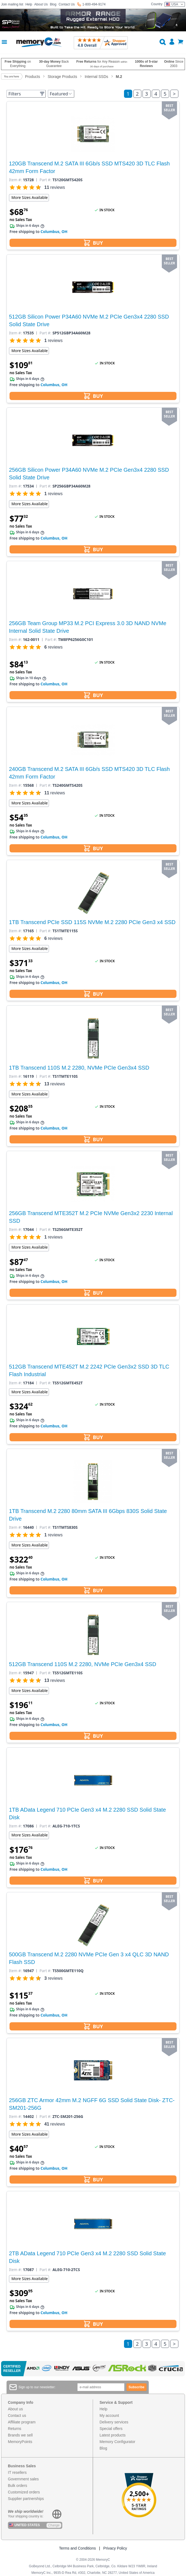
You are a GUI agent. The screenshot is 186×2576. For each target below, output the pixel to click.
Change (54, 2525)
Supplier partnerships (26, 2498)
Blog (53, 4)
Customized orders (24, 2492)
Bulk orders (17, 2485)
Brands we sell (20, 2435)
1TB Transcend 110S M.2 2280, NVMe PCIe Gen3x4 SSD (79, 1068)
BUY (93, 243)
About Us (41, 4)
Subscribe (136, 2387)
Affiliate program (22, 2422)
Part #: (45, 179)
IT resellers (17, 2472)
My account (109, 2415)
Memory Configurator (117, 2441)
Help (28, 4)
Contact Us (66, 4)
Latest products (113, 2435)
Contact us (17, 2415)
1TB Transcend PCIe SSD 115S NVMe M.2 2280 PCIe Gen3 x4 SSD (92, 922)
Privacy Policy (115, 2548)
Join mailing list (12, 4)
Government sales (23, 2479)
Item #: (15, 179)
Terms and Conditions (77, 2548)
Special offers (111, 2428)
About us (15, 2409)
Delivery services (114, 2422)
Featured (61, 94)
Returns (14, 2428)
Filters (26, 94)
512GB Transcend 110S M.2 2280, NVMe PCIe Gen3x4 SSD (82, 1664)
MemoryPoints (20, 2441)
